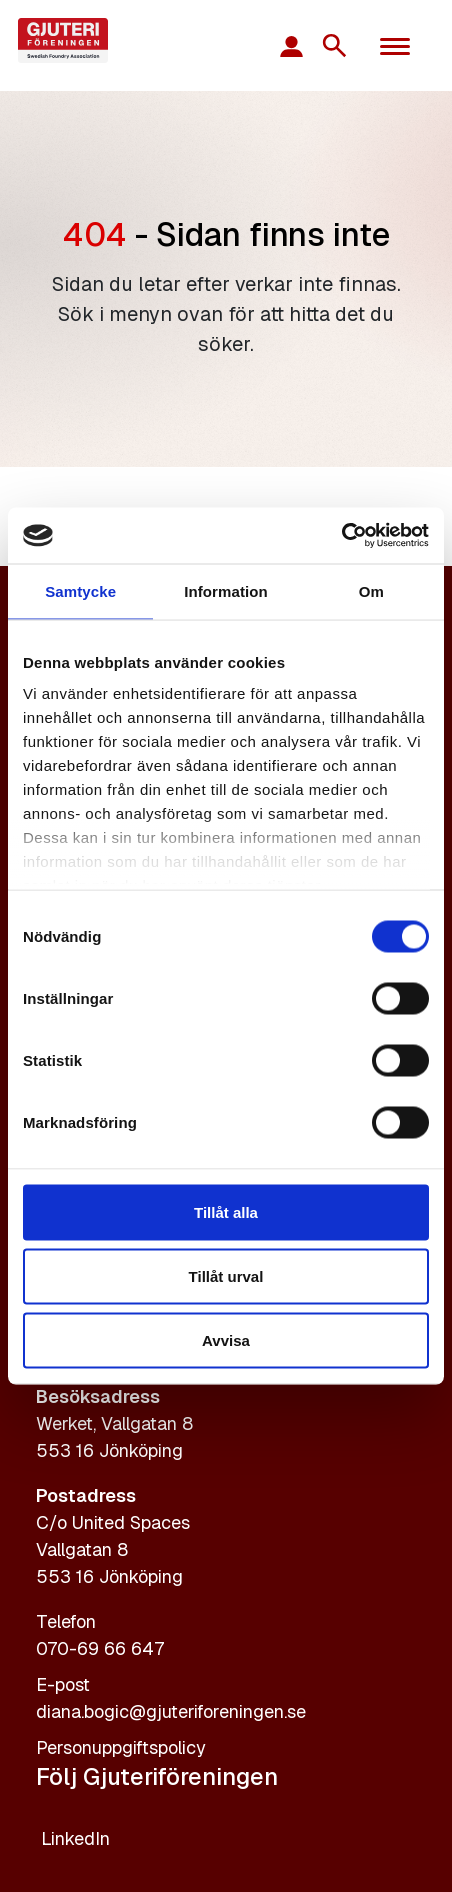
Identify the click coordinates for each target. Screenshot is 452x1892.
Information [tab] (226, 590)
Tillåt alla (226, 1211)
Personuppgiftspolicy (121, 1747)
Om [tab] (371, 590)
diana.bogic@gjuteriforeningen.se (171, 1711)
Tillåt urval (226, 1275)
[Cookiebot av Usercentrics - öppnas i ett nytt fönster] (341, 536)
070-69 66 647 (100, 1648)
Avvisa (226, 1339)
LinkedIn (75, 1838)
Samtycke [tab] (80, 590)
